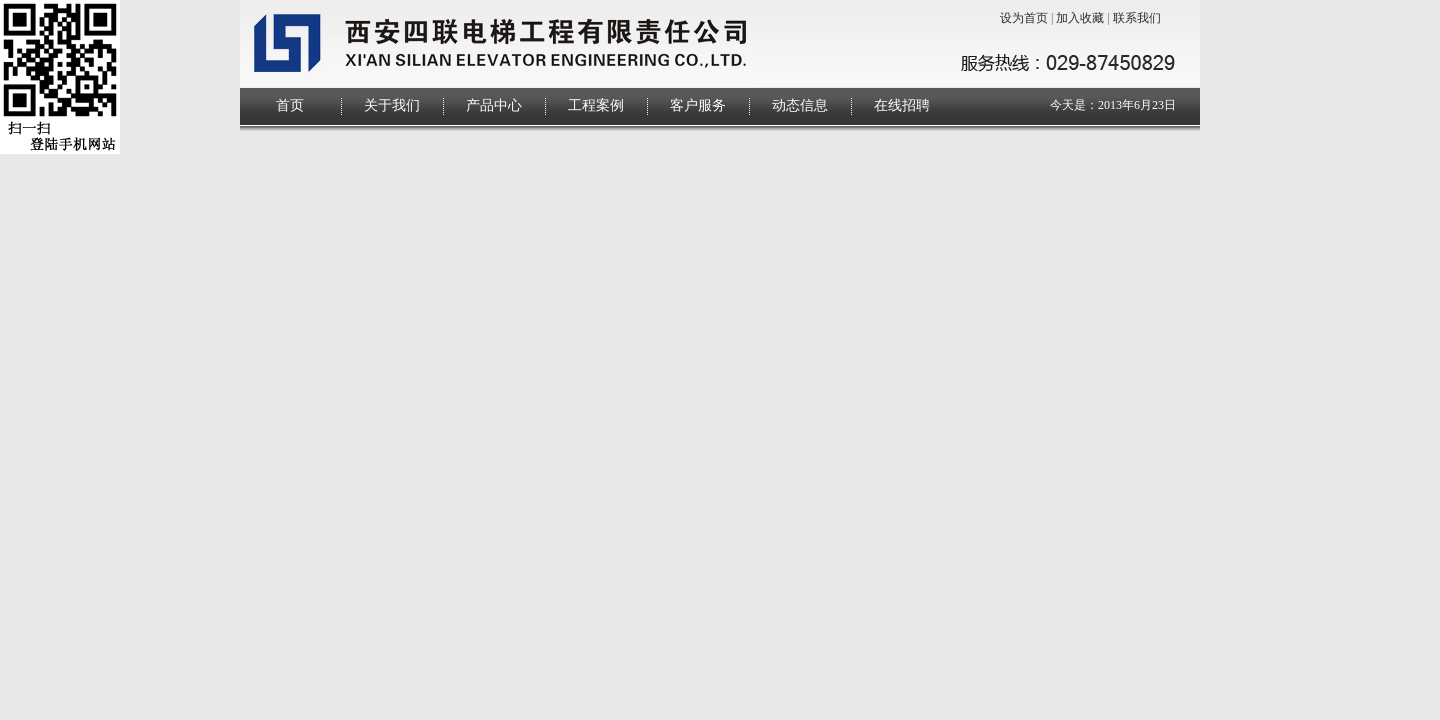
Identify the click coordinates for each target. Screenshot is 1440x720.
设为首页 (1024, 18)
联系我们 (1137, 18)
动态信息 (800, 105)
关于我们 (392, 105)
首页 (290, 105)
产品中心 (494, 105)
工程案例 (596, 105)
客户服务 (698, 105)
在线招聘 (902, 105)
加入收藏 (1080, 18)
